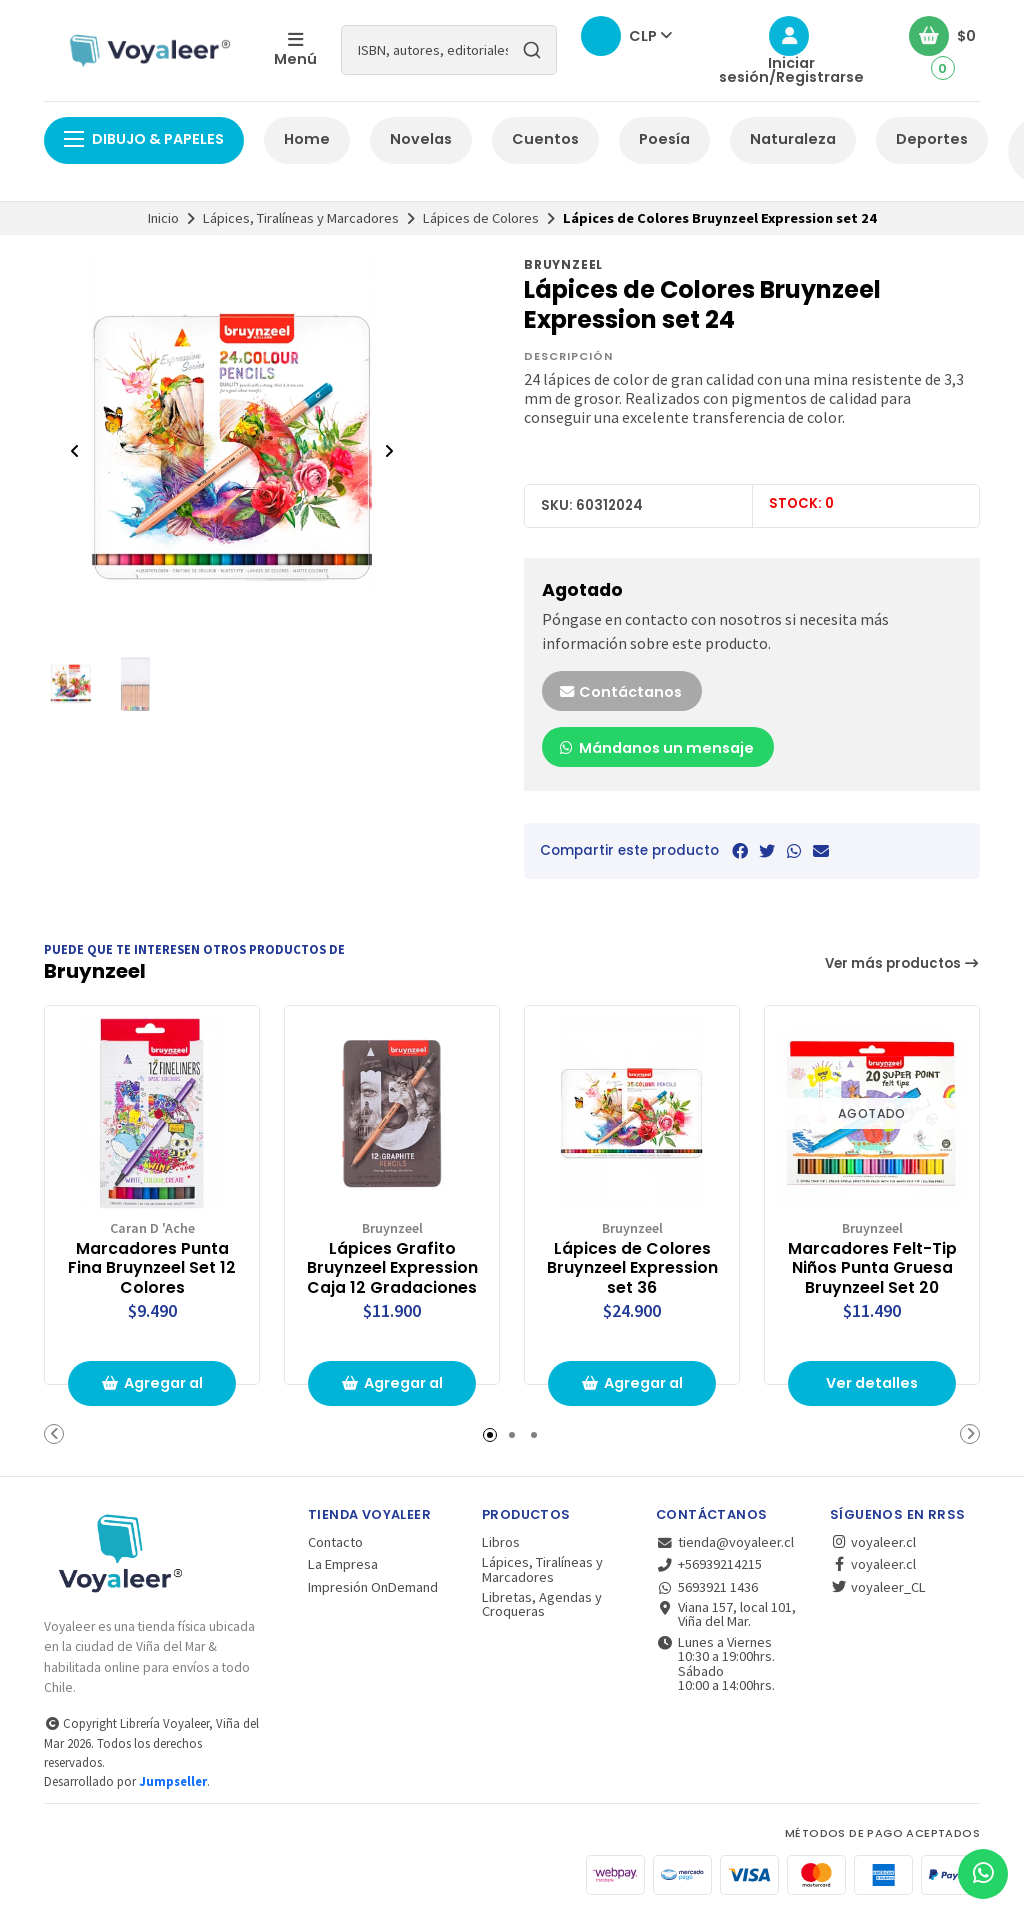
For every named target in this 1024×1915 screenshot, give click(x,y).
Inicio (163, 218)
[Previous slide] (75, 451)
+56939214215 (709, 1564)
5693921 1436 (707, 1587)
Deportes (932, 139)
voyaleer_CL (878, 1587)
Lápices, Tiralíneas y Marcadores (301, 218)
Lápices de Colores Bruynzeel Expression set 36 (632, 1267)
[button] (54, 1434)
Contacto (335, 1542)
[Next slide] (389, 451)
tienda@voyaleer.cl (725, 1542)
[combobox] (449, 50)
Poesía (664, 139)
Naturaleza (793, 139)
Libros (501, 1542)
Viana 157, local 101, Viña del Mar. (726, 1614)
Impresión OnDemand (373, 1587)
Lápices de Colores (481, 218)
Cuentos (545, 139)
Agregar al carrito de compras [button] (152, 1389)
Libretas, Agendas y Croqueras (542, 1604)
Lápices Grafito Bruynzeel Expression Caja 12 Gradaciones (392, 1267)
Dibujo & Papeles (144, 139)
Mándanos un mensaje (656, 748)
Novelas (421, 139)
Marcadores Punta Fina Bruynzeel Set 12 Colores (152, 1267)
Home (307, 139)
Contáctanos (620, 692)
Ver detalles (872, 1383)
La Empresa (343, 1564)
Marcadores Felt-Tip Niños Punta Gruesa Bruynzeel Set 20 (872, 1267)
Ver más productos (903, 963)
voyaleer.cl (873, 1542)
